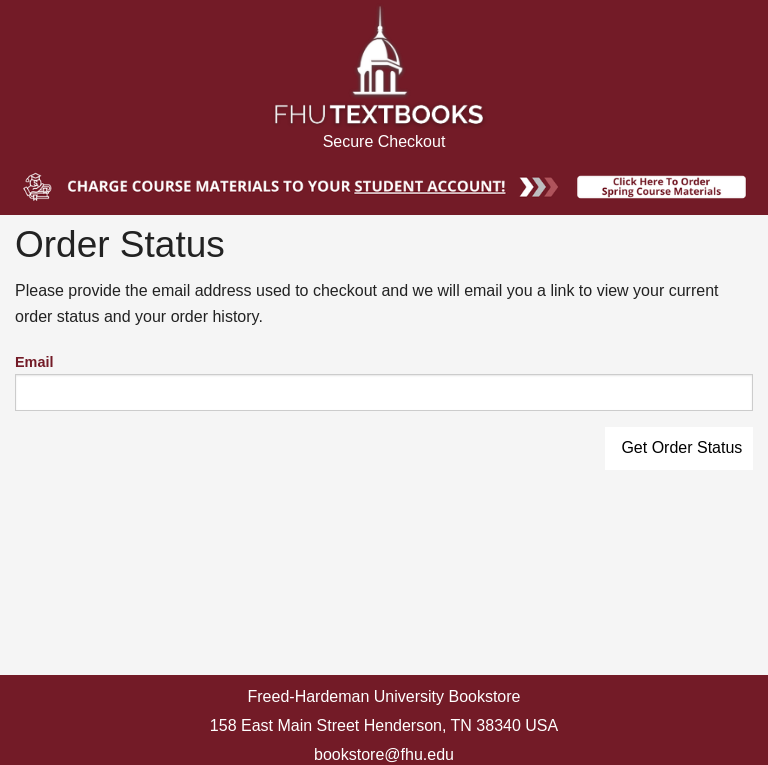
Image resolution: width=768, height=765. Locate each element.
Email (34, 362)
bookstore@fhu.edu (384, 754)
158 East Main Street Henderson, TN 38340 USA (384, 725)
